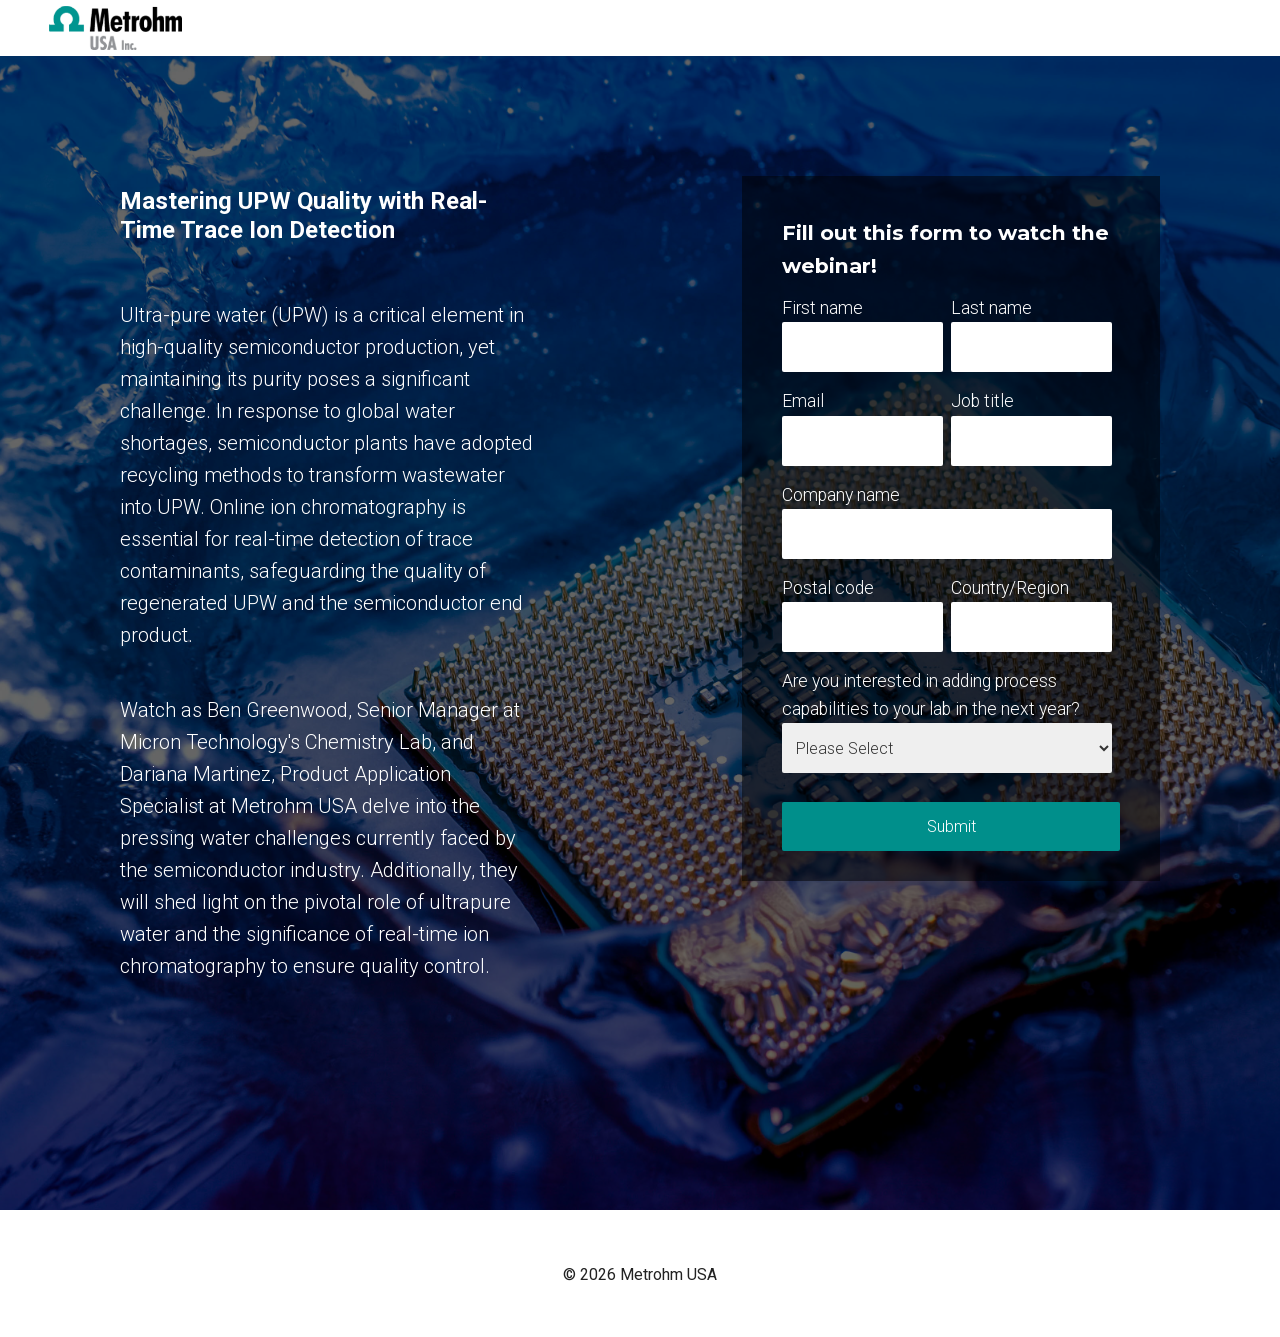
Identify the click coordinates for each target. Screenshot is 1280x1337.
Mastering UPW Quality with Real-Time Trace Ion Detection (303, 215)
